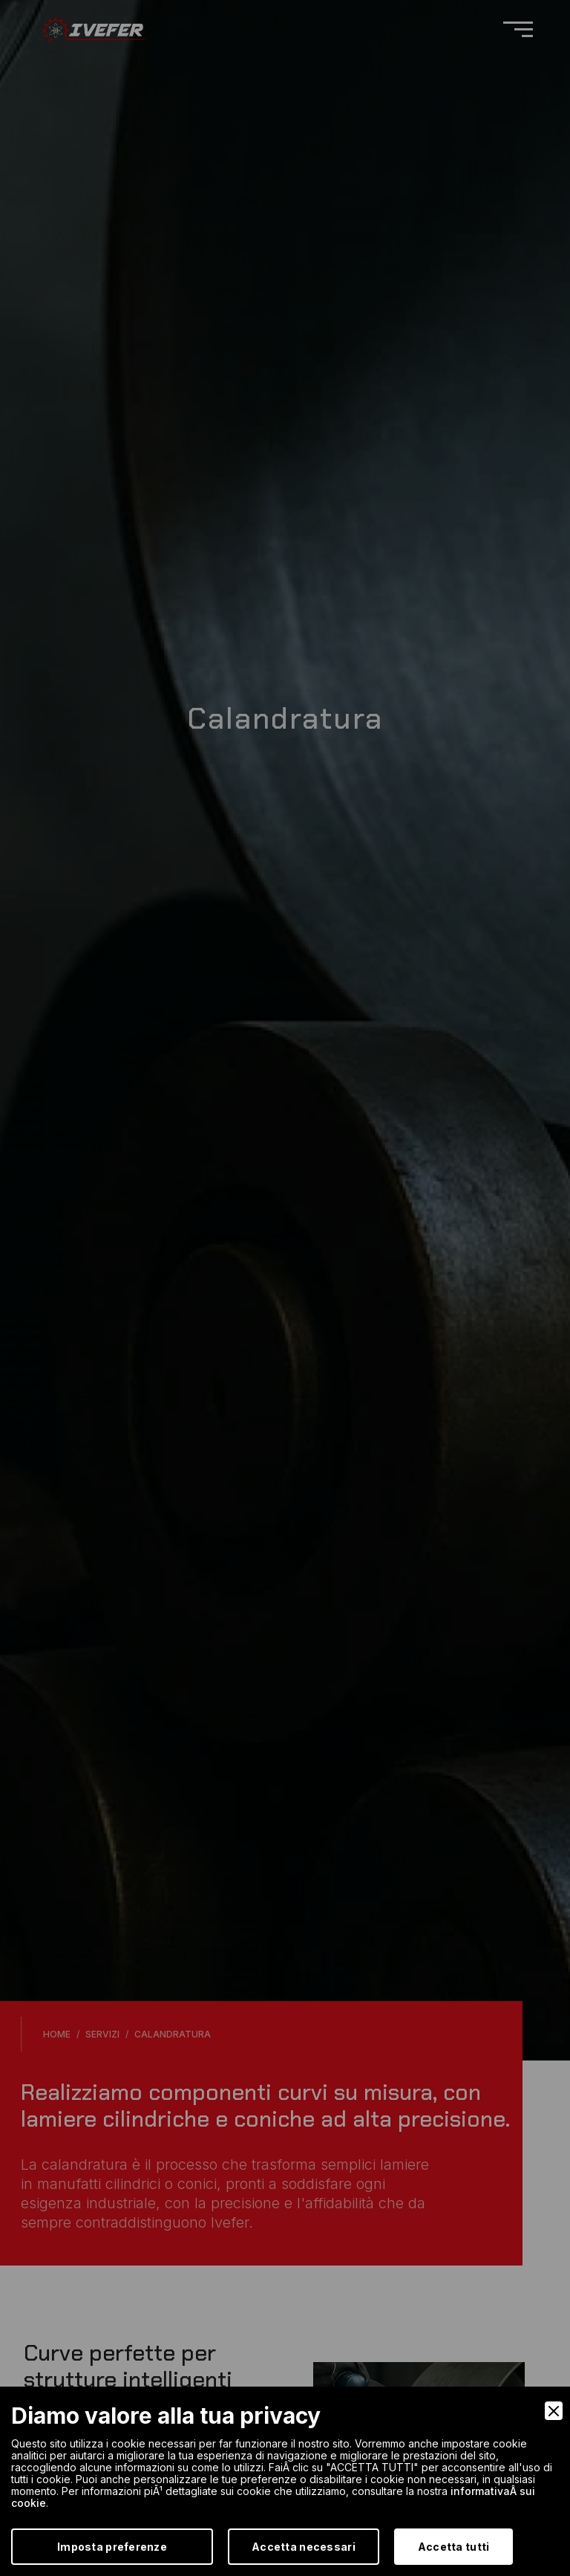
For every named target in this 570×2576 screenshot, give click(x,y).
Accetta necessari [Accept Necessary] (304, 2546)
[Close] (554, 2410)
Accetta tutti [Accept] (454, 2546)
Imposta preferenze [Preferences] (112, 2546)
